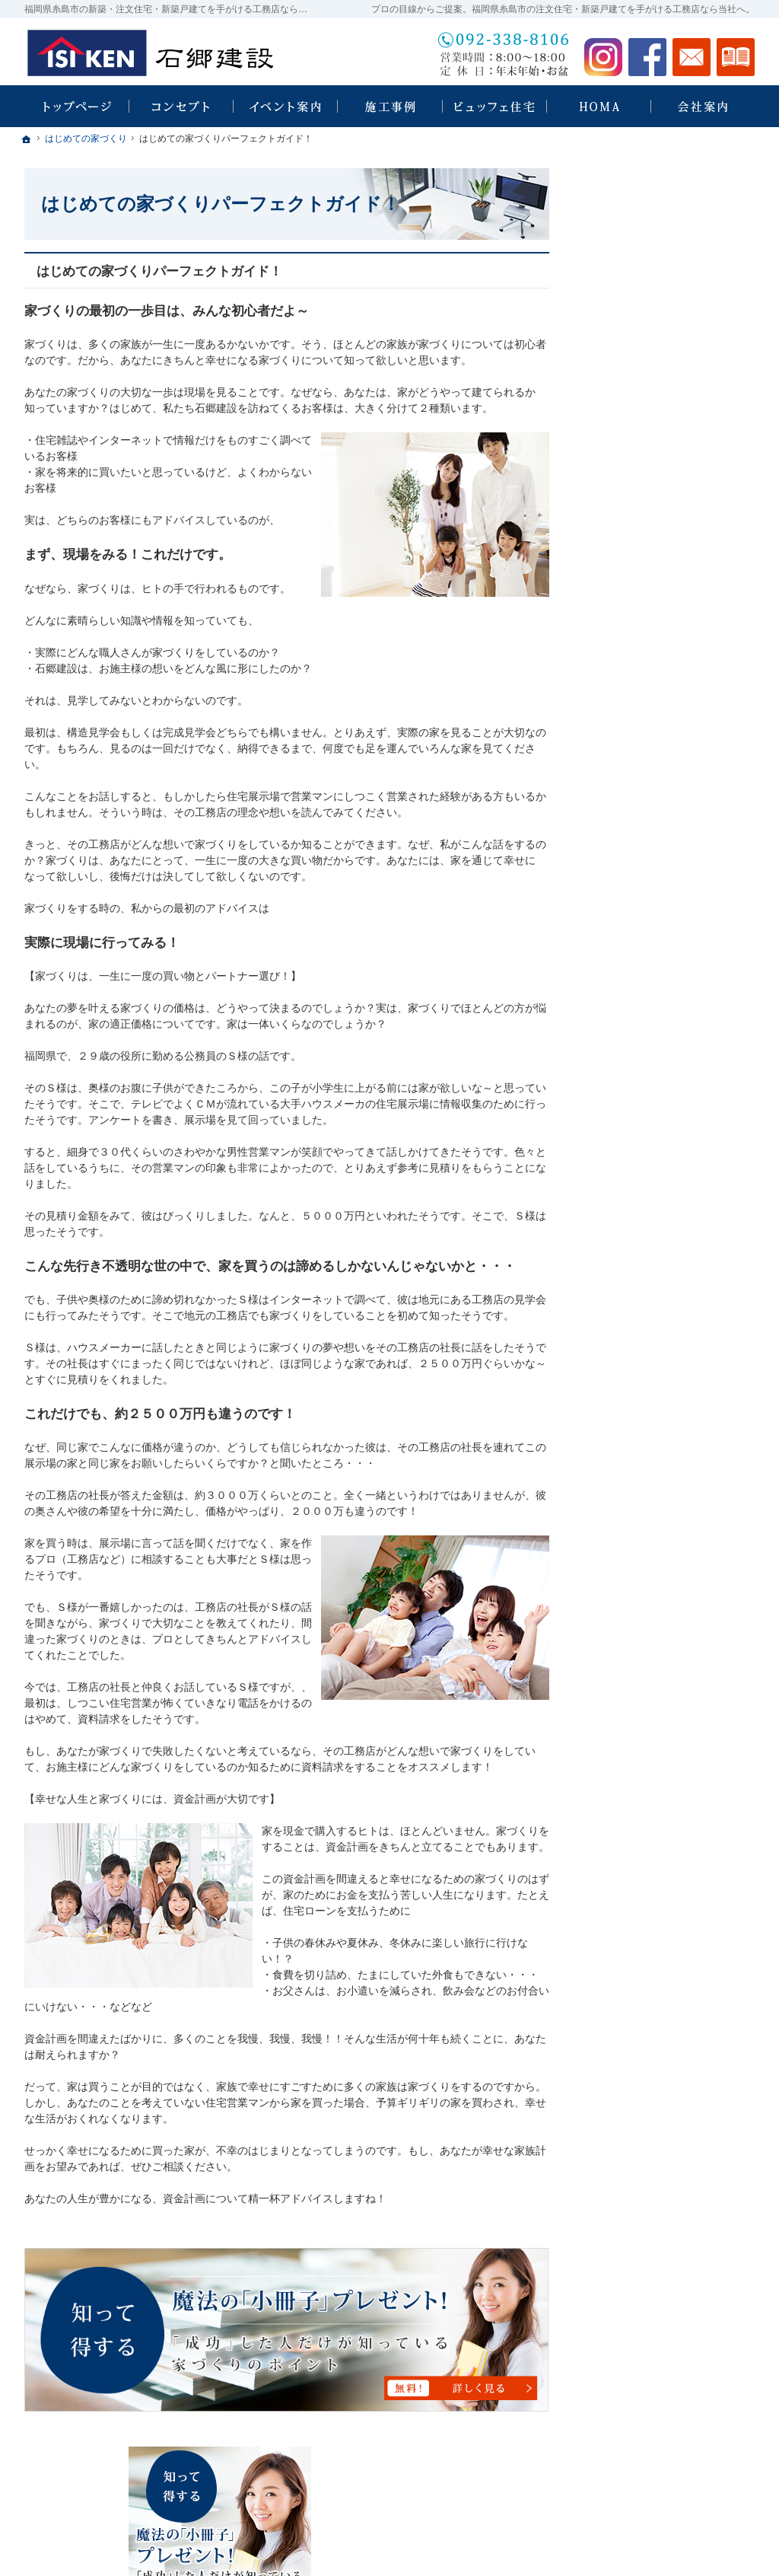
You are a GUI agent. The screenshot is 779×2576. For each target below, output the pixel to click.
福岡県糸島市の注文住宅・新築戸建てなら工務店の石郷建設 (549, 2546)
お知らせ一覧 (628, 1211)
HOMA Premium (642, 691)
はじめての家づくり (644, 949)
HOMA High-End (643, 661)
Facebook (647, 57)
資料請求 (736, 57)
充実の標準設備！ (639, 916)
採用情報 (617, 1113)
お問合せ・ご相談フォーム (663, 2485)
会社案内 (617, 1047)
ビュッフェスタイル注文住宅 (665, 598)
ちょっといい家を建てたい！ (665, 818)
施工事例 (617, 851)
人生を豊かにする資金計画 (660, 785)
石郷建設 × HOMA (639, 631)
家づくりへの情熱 (639, 1080)
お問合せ (691, 57)
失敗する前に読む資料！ (655, 1146)
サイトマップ (628, 1276)
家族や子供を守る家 (644, 982)
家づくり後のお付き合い (655, 1015)
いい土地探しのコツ (644, 753)
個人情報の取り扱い (644, 1244)
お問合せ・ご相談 (639, 1178)
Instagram (603, 57)
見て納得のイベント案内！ (660, 566)
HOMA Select (636, 721)
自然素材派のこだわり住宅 (660, 884)
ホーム (612, 533)
